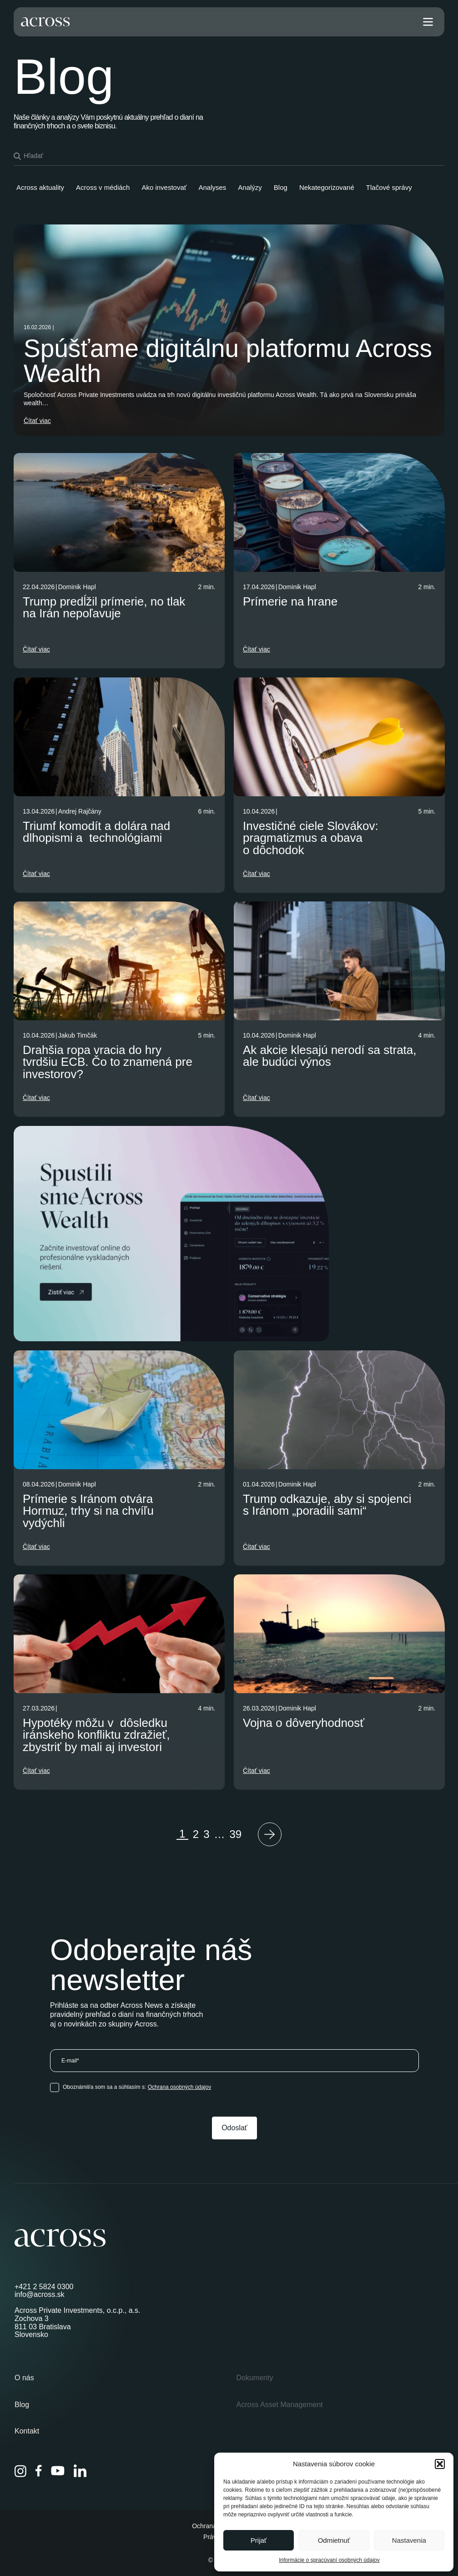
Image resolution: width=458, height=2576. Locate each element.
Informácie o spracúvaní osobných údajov (329, 2560)
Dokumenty (255, 2378)
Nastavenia (409, 2540)
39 (236, 1834)
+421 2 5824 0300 (44, 2287)
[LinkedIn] (80, 2470)
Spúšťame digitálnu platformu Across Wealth (228, 360)
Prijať (259, 2540)
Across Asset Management (280, 2404)
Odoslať (234, 2128)
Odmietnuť (334, 2540)
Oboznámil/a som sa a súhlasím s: (137, 2087)
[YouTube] (58, 2471)
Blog (22, 2404)
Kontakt (27, 2431)
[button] (439, 2464)
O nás (24, 2378)
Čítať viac (37, 420)
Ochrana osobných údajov (179, 2087)
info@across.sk (40, 2294)
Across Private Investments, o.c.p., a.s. (78, 2310)
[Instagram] (20, 2471)
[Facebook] (38, 2471)
